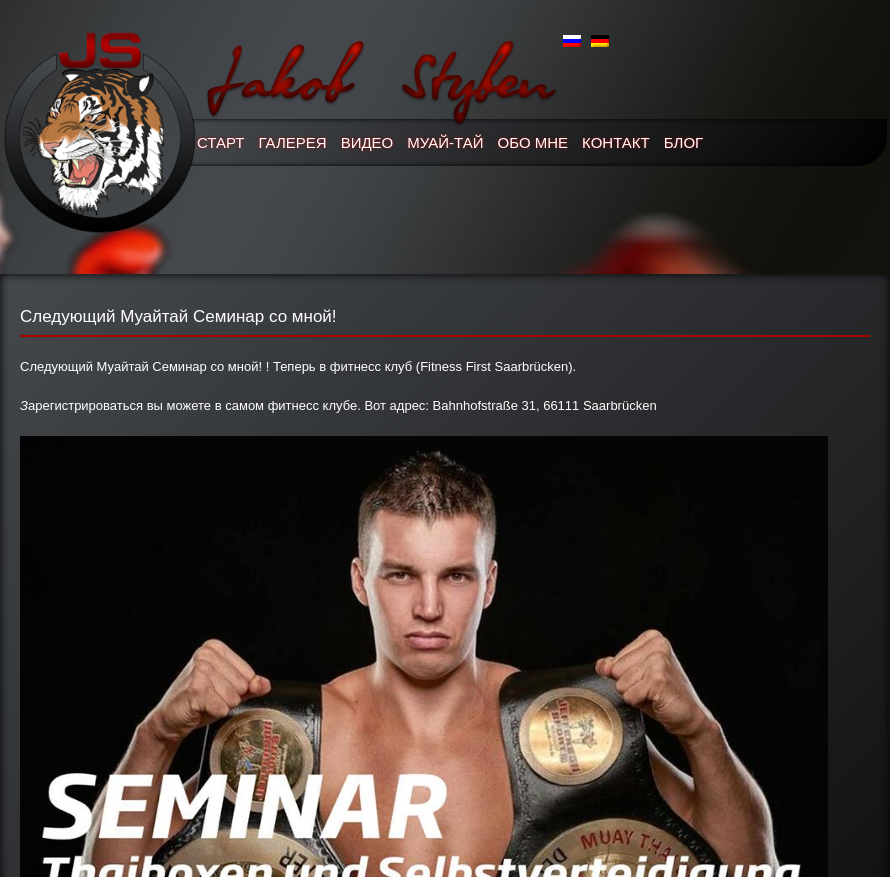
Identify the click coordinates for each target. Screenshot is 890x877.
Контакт (616, 142)
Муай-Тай (445, 142)
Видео (367, 142)
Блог (683, 142)
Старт (221, 142)
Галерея (293, 142)
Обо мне (533, 142)
